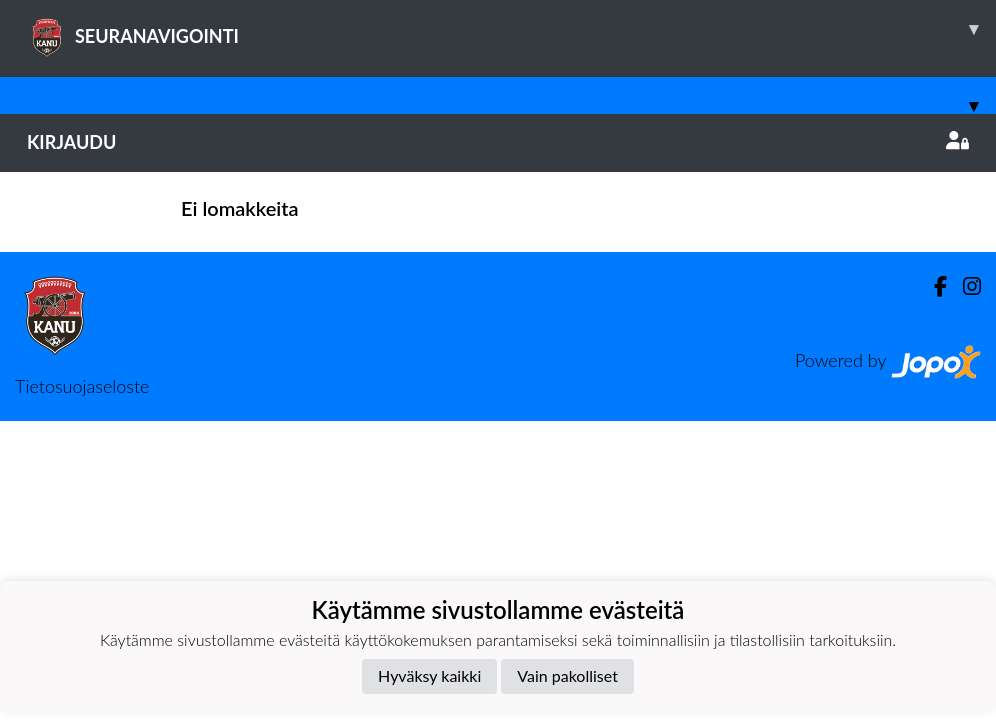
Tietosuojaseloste (82, 386)
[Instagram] (964, 286)
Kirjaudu (498, 142)
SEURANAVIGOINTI (511, 29)
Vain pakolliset (567, 675)
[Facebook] (932, 286)
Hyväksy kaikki (429, 675)
